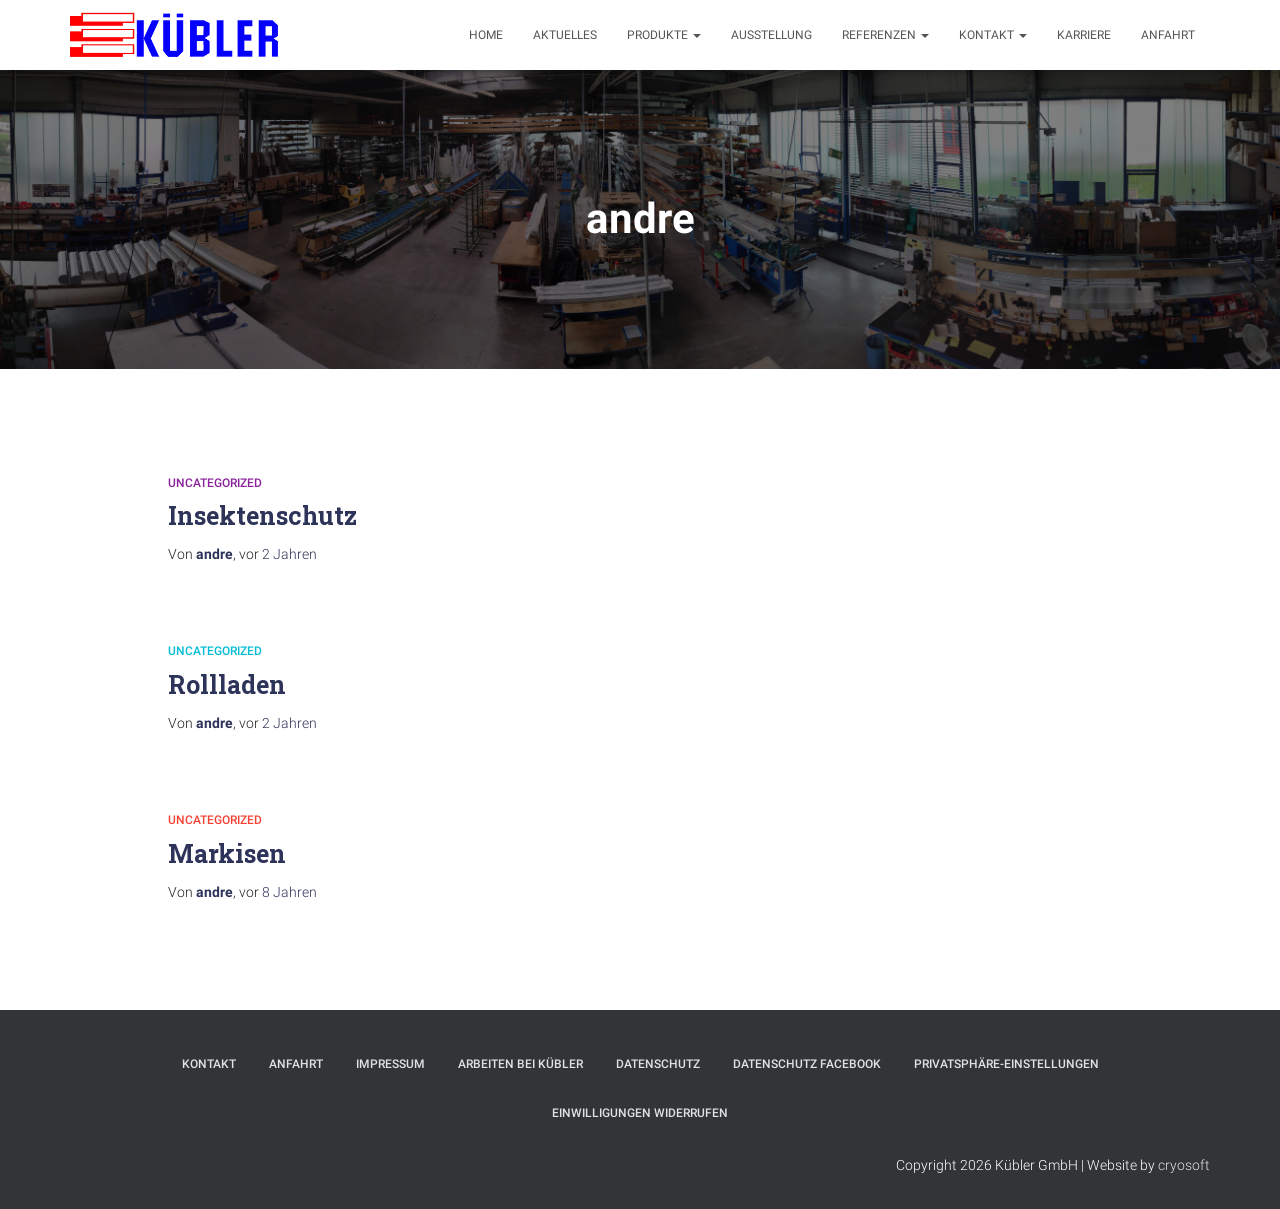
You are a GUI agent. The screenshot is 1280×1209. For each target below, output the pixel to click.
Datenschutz (658, 1064)
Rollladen (227, 684)
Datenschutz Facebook (807, 1064)
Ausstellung (771, 35)
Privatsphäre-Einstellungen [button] (1006, 1064)
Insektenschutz (262, 515)
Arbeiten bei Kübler (520, 1064)
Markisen (227, 853)
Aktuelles (565, 35)
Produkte (664, 35)
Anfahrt (1168, 35)
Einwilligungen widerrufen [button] (640, 1113)
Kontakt (993, 35)
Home (486, 35)
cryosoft (1184, 1165)
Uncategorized (215, 483)
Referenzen (885, 35)
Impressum (390, 1064)
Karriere (1084, 35)
